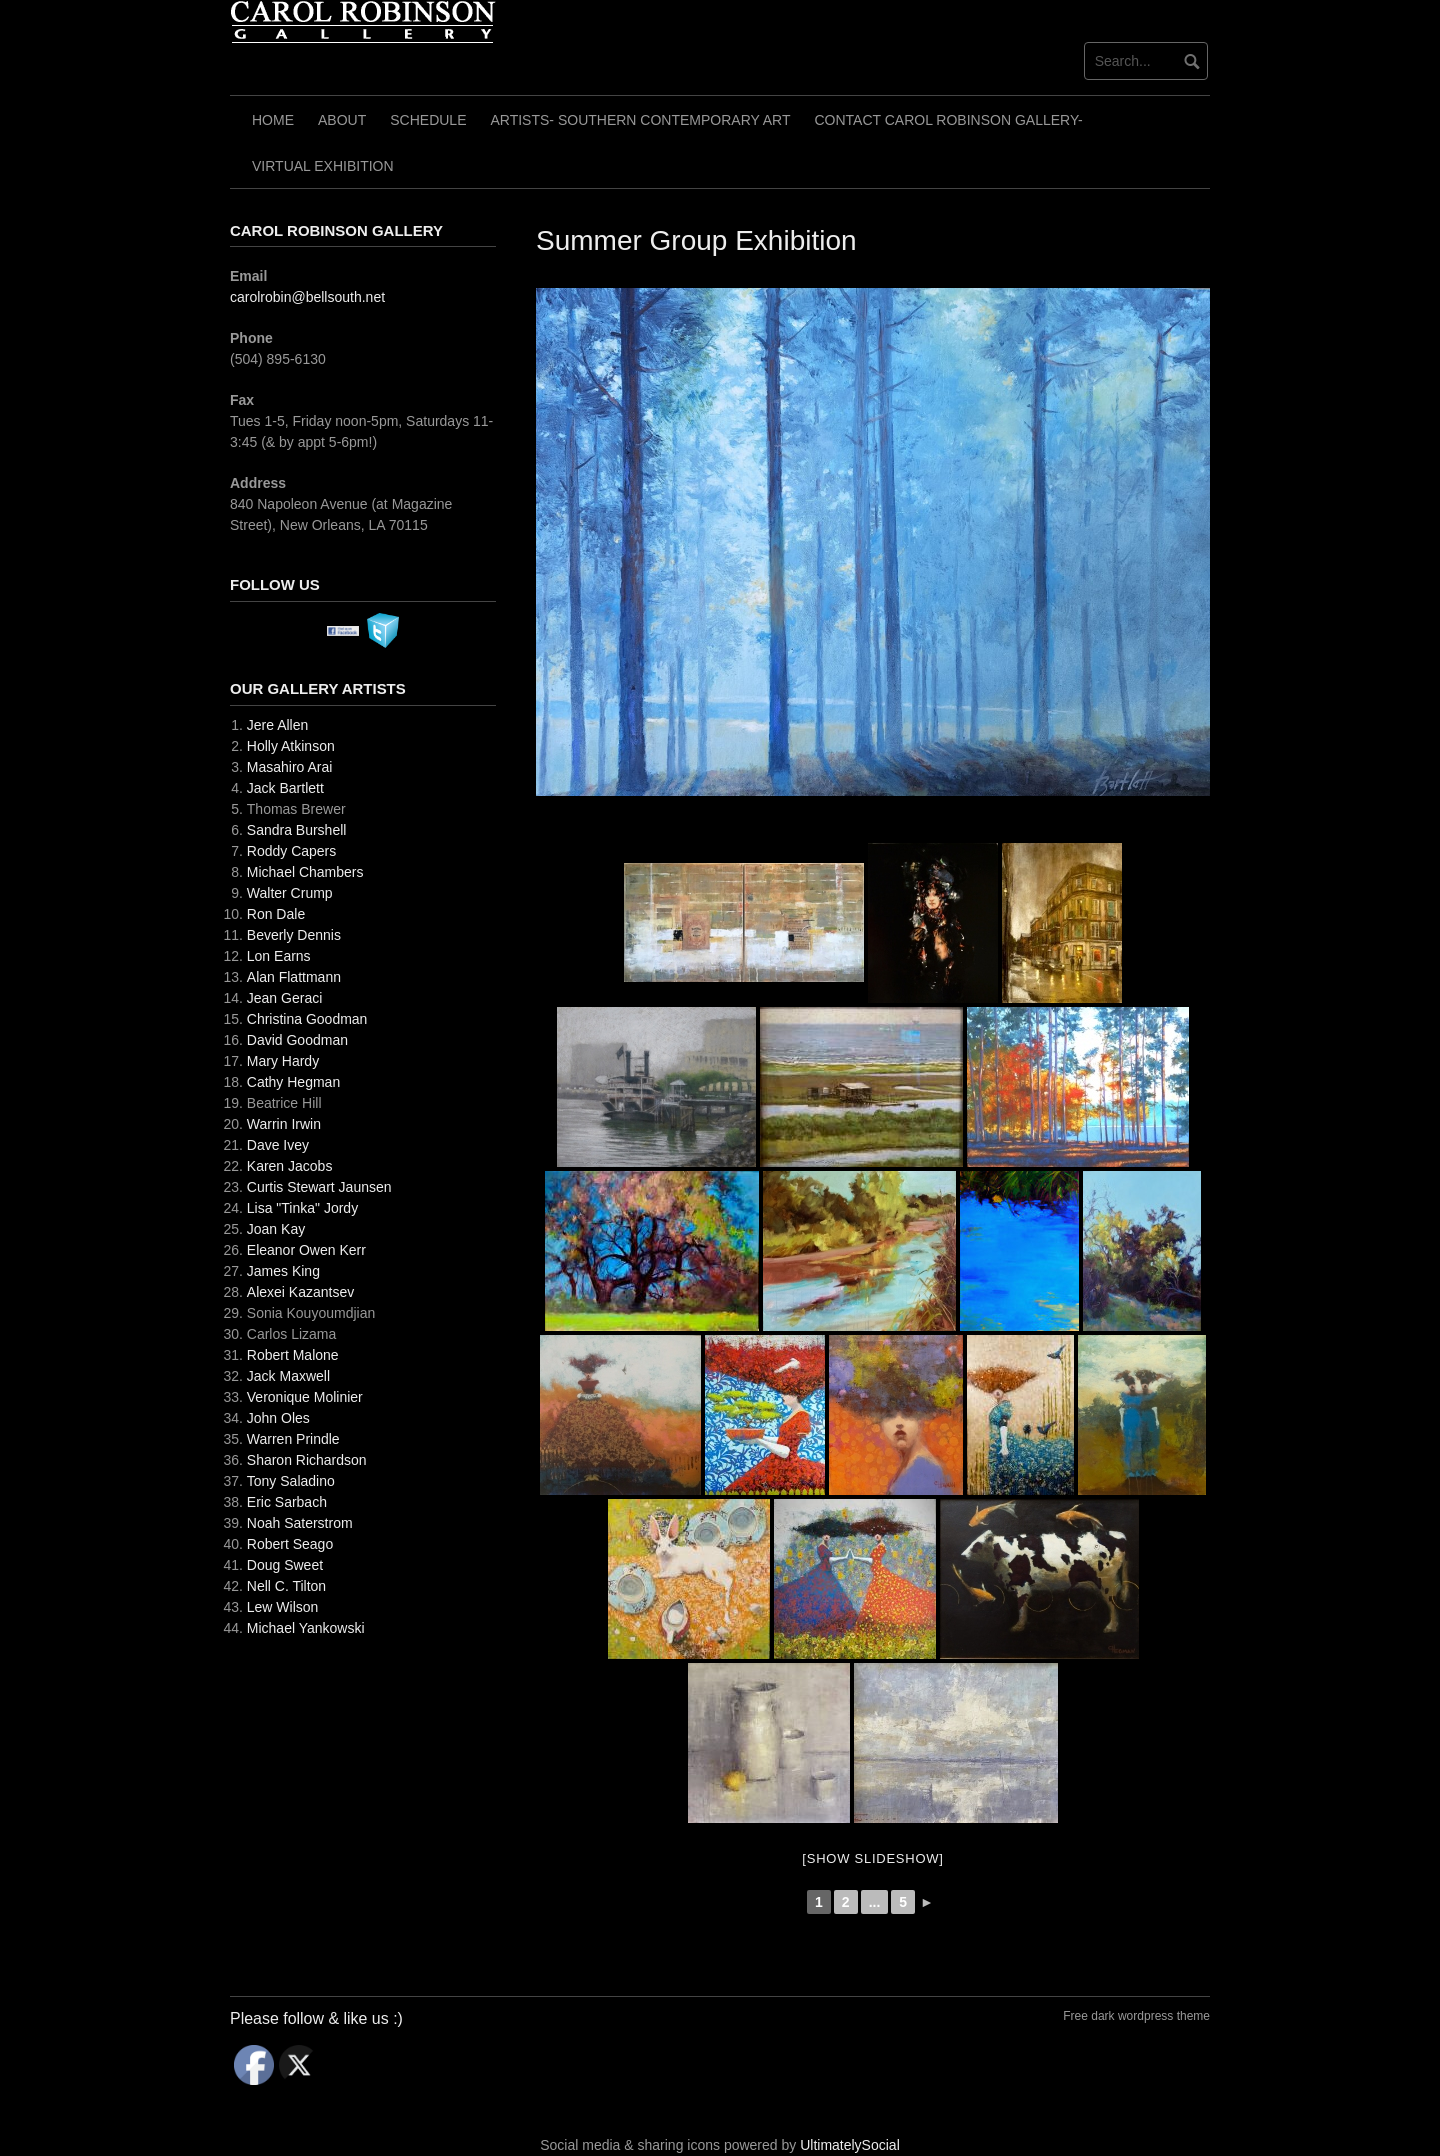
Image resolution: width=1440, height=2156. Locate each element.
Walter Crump (290, 893)
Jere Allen (277, 725)
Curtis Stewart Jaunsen (319, 1187)
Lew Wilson (283, 1607)
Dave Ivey (278, 1145)
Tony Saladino (291, 1481)
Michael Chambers (305, 872)
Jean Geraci (284, 998)
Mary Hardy (283, 1061)
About (342, 120)
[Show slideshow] (872, 1858)
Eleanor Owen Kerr (306, 1250)
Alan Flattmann (294, 977)
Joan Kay (276, 1229)
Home (273, 120)
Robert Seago (290, 1544)
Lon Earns (279, 956)
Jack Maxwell (288, 1376)
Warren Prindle (293, 1439)
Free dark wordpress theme (1136, 2016)
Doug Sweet (285, 1565)
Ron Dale (276, 914)
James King (283, 1271)
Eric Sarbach (287, 1502)
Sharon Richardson (307, 1460)
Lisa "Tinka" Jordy (302, 1208)
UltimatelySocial (850, 2145)
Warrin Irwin (284, 1124)
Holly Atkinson (291, 746)
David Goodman (297, 1040)
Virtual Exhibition (323, 166)
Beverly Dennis (294, 935)
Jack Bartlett (285, 788)
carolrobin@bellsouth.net (307, 297)
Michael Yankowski (306, 1628)
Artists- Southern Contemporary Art (640, 120)
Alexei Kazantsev (300, 1292)
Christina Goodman (307, 1019)
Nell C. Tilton (286, 1586)
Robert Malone (293, 1355)
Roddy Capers (292, 851)
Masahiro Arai (290, 767)
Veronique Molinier (305, 1397)
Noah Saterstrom (300, 1523)
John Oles (278, 1418)
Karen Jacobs (290, 1166)
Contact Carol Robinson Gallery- (949, 120)
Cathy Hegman (293, 1082)
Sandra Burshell (297, 830)
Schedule (428, 120)
